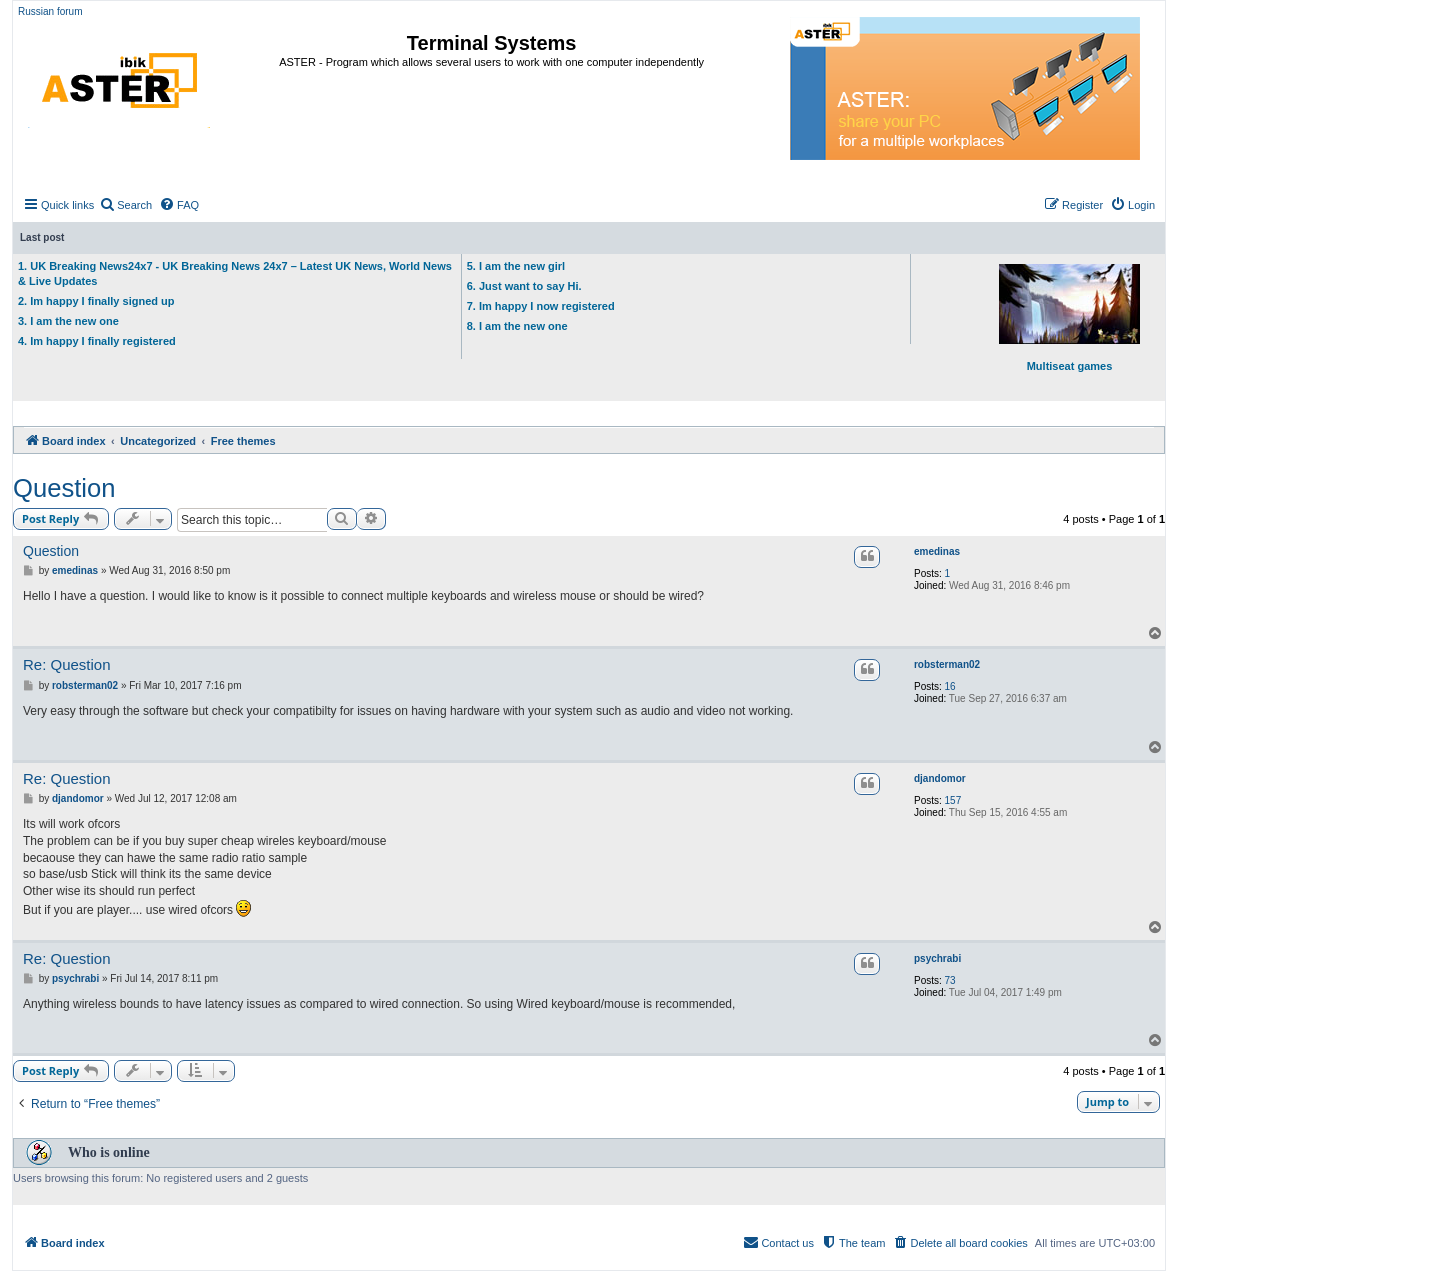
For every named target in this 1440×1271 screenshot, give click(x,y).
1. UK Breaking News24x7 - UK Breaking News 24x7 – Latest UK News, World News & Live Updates (235, 273)
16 (950, 686)
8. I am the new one (517, 326)
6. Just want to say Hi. (524, 286)
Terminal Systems (492, 43)
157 (953, 800)
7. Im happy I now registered (541, 306)
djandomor (940, 778)
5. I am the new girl (516, 266)
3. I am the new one (68, 321)
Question (64, 488)
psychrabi (937, 958)
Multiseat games (1069, 318)
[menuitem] (125, 205)
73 (950, 980)
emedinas (937, 551)
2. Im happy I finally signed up (96, 301)
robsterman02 (947, 664)
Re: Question (67, 664)
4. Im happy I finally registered (97, 341)
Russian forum (50, 11)
